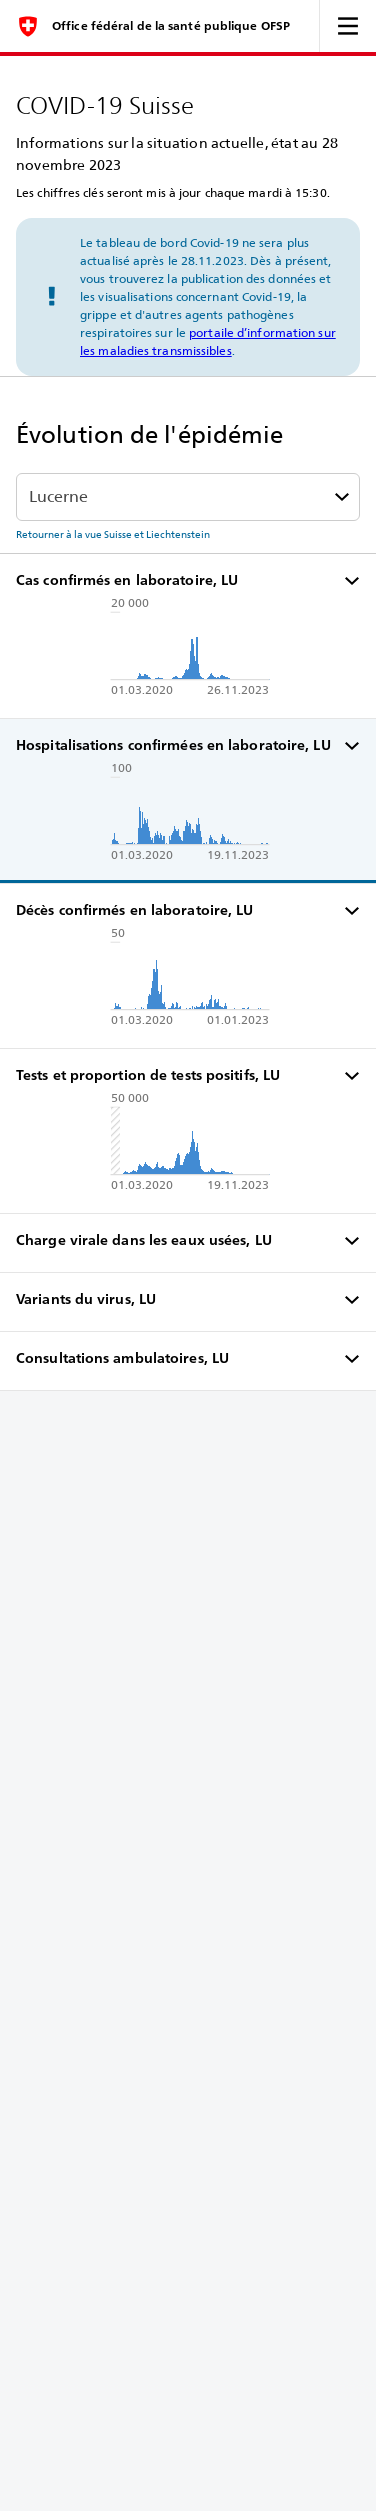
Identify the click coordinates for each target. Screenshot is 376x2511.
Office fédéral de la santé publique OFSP (171, 26)
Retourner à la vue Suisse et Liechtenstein (113, 534)
